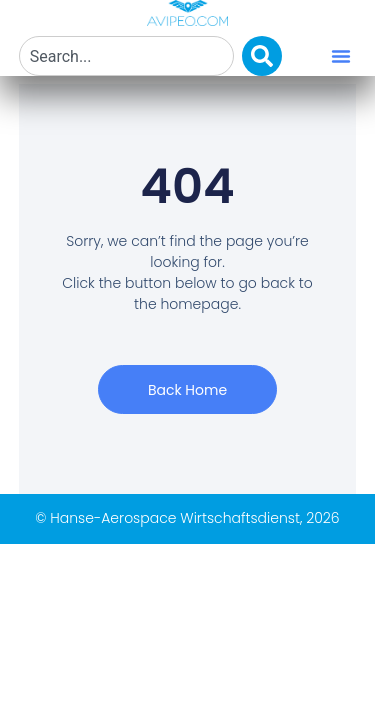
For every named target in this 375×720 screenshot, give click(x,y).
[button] (341, 56)
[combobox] (126, 56)
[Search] (262, 56)
